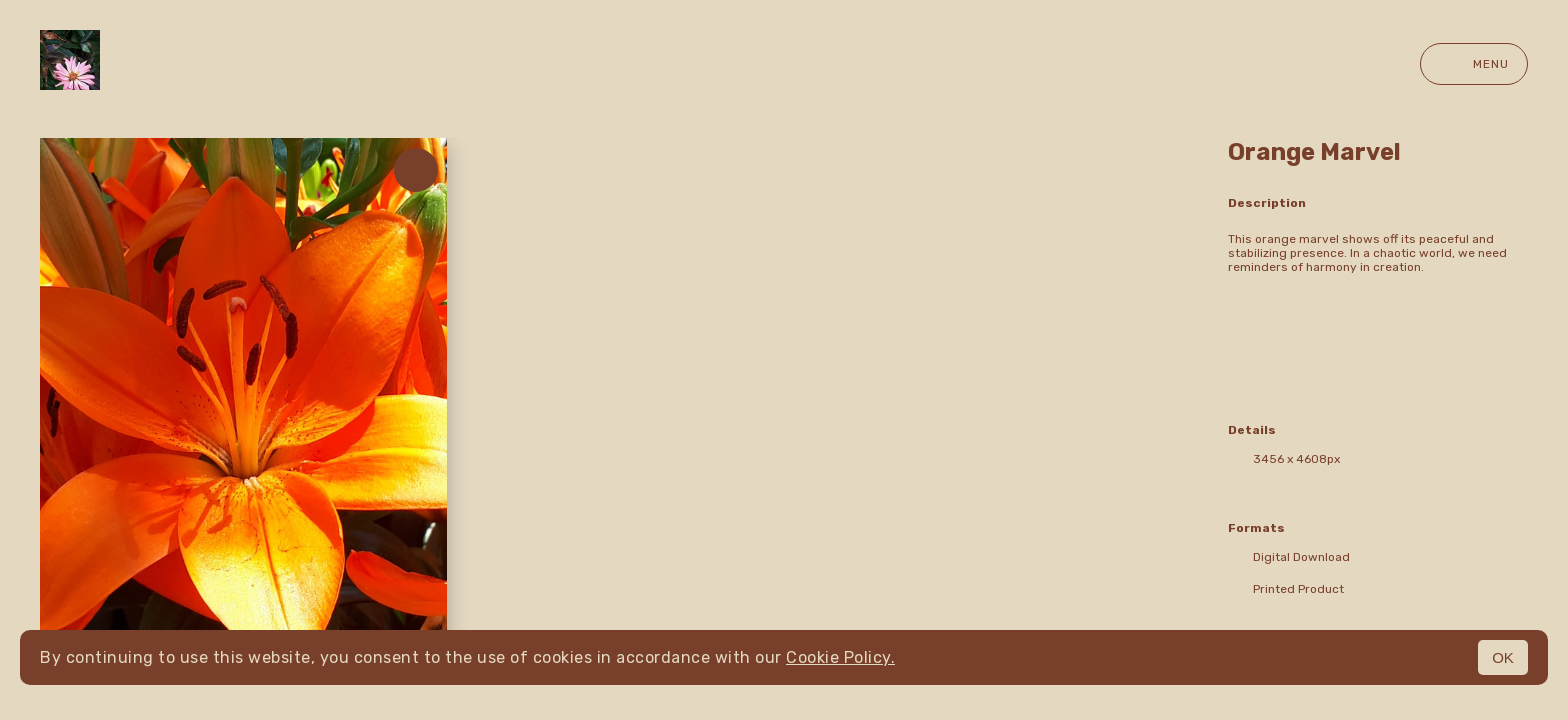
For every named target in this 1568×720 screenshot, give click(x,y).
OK (1503, 657)
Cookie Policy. (840, 657)
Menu (1474, 64)
